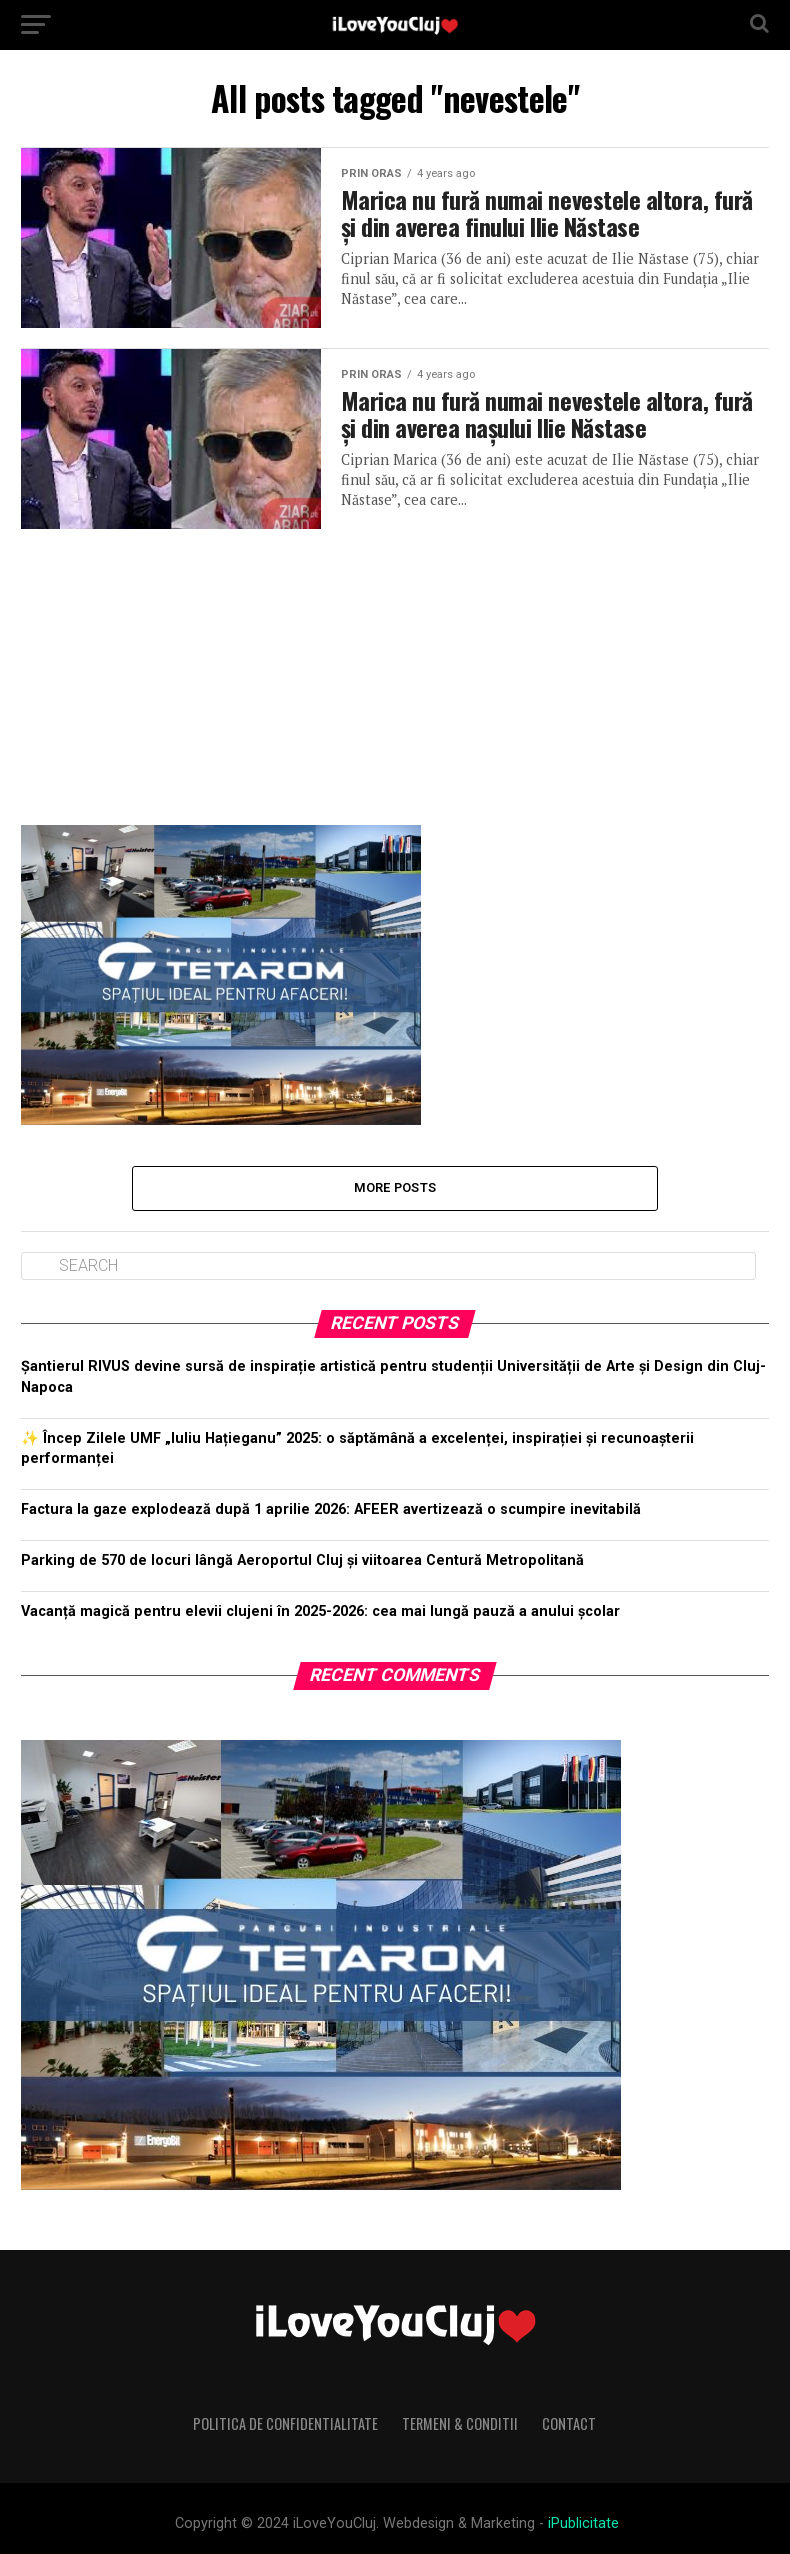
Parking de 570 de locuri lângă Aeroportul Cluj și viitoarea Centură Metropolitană (302, 1560)
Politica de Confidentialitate (285, 2423)
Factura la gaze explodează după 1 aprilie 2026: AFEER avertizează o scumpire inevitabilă (331, 1509)
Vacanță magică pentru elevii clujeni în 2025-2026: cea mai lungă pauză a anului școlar (320, 1611)
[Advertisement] (395, 669)
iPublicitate (583, 2523)
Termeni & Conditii (460, 2423)
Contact (569, 2423)
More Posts (395, 1187)
